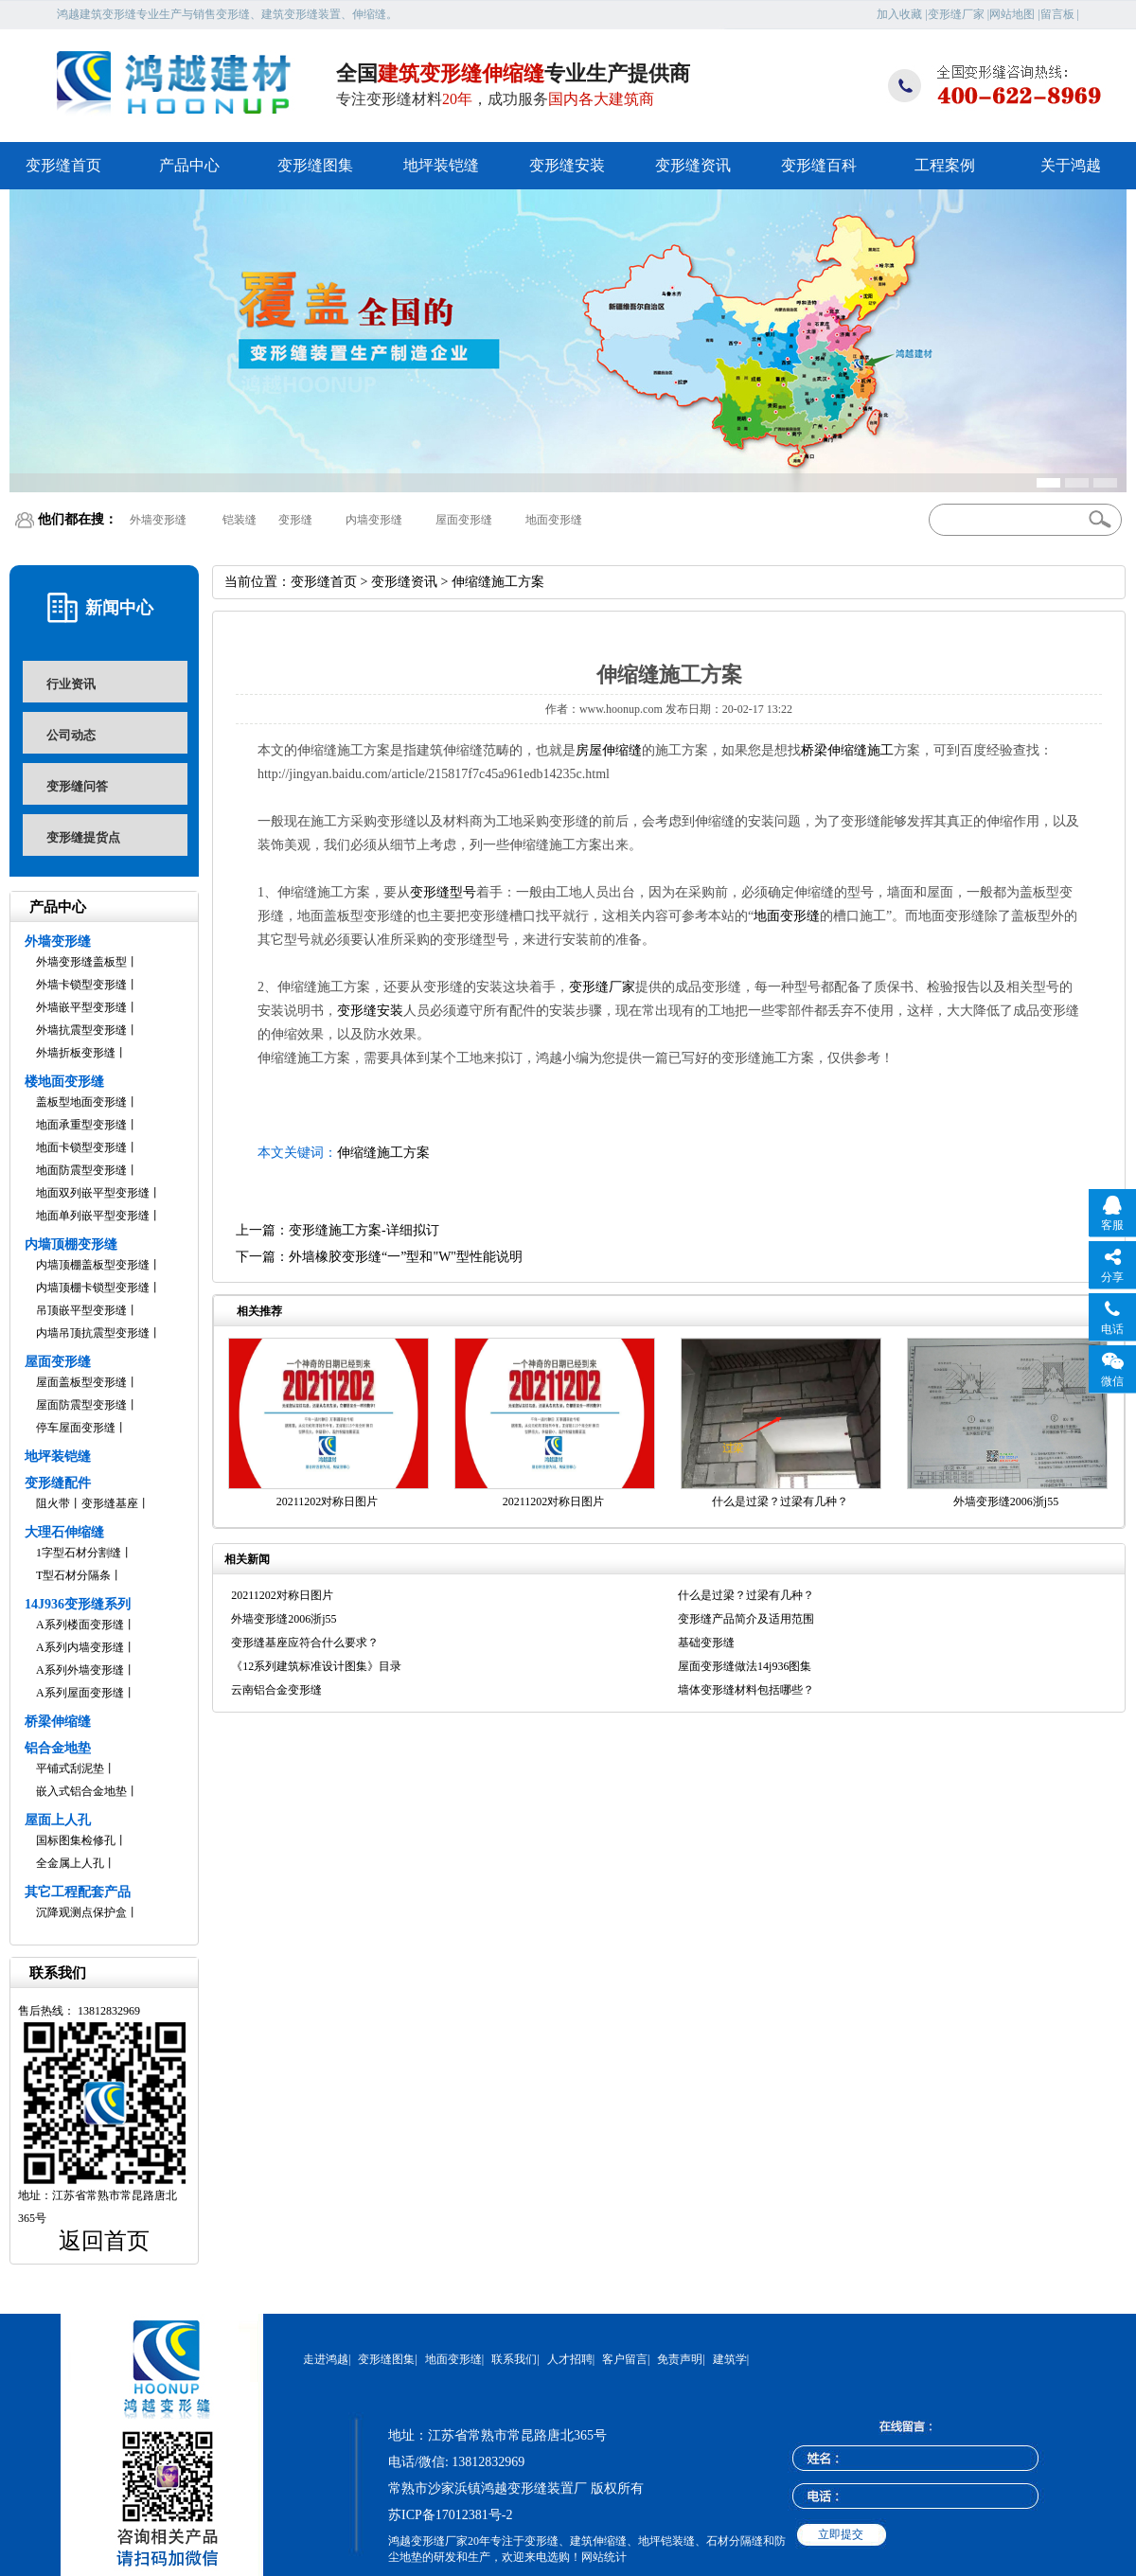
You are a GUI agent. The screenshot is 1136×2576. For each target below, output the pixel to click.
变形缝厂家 (956, 14)
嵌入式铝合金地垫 (81, 1791)
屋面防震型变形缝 (81, 1405)
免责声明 (679, 2359)
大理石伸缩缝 (64, 1532)
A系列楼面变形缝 (80, 1624)
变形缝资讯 (693, 165)
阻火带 (53, 1503)
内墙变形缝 (374, 519)
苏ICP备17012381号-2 (450, 2515)
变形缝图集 (315, 165)
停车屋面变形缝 (75, 1427)
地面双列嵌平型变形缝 (93, 1192)
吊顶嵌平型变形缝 (81, 1310)
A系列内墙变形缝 (80, 1647)
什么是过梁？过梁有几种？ (780, 1501)
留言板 (1057, 14)
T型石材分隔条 (73, 1575)
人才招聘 (570, 2359)
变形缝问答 (77, 786)
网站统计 (604, 2557)
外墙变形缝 (158, 519)
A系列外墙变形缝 (80, 1670)
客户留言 (625, 2359)
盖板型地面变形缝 (81, 1102)
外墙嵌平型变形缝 (81, 1007)
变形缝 (295, 519)
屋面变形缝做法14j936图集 (744, 1666)
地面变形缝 (553, 519)
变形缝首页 (63, 165)
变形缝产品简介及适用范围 (746, 1619)
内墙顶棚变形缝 (71, 1244)
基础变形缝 (706, 1642)
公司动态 (71, 735)
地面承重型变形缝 (81, 1124)
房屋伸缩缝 (609, 750)
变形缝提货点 (83, 837)
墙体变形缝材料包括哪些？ (746, 1690)
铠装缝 (239, 519)
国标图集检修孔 (75, 1840)
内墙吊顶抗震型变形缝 (93, 1333)
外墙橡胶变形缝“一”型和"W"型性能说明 (406, 1257)
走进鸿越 (325, 2359)
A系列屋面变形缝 (80, 1692)
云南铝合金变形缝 (276, 1690)
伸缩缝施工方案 (383, 1153)
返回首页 (104, 2241)
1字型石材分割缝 (78, 1552)
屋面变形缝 (463, 519)
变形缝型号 (443, 892)
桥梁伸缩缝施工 (847, 750)
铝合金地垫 (58, 1748)
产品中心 (189, 165)
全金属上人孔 (70, 1863)
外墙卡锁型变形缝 (81, 984)
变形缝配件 (58, 1483)
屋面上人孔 (58, 1820)
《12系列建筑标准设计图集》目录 (316, 1666)
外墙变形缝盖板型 (81, 961)
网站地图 (1012, 14)
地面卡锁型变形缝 (81, 1147)
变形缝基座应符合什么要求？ (305, 1642)
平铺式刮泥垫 (70, 1768)
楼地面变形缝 (64, 1082)
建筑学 (730, 2359)
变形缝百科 (819, 165)
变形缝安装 (567, 165)
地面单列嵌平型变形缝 (93, 1215)
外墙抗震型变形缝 (81, 1030)
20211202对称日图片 (327, 1501)
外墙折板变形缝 (75, 1052)
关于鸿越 (1070, 165)
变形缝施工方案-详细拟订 (364, 1230)
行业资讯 (71, 684)
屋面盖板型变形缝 (81, 1382)
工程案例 (944, 165)
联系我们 (514, 2359)
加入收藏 (899, 14)
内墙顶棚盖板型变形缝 (93, 1264)
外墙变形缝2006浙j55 (1005, 1501)
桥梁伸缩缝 (58, 1721)
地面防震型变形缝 (81, 1170)
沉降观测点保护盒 (81, 1912)
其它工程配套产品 (78, 1892)
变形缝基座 (109, 1503)
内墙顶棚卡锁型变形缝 (93, 1287)
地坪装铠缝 (441, 165)
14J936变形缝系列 (78, 1604)
